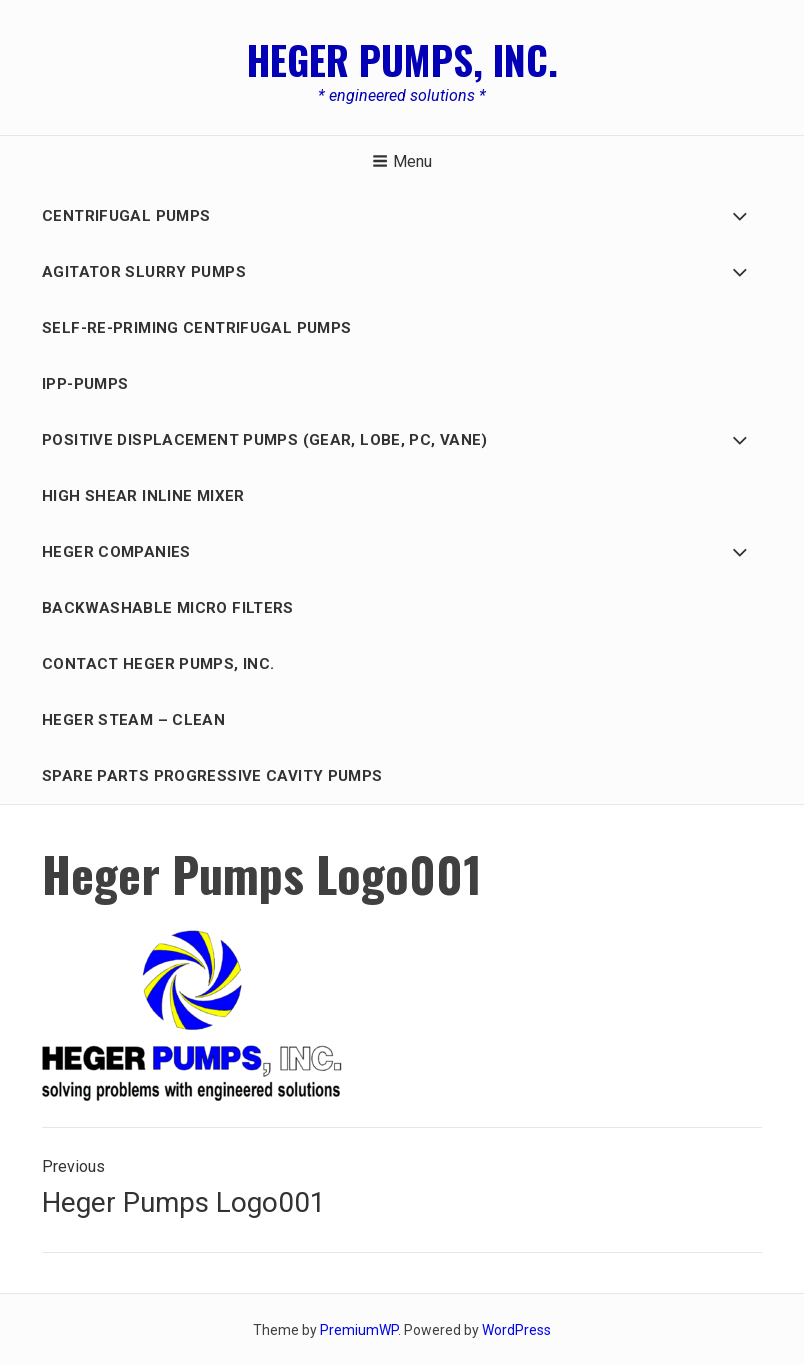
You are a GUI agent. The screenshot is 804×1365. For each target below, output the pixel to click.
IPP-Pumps (85, 384)
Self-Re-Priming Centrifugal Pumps (196, 328)
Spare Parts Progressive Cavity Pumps (212, 776)
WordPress (516, 1330)
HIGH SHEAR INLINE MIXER (143, 496)
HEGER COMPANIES (116, 552)
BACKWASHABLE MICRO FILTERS (168, 608)
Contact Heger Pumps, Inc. (158, 664)
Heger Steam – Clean (133, 720)
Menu (402, 161)
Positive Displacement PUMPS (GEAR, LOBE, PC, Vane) (265, 440)
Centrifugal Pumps (126, 216)
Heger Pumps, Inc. (402, 59)
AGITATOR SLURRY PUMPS (144, 272)
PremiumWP (359, 1330)
